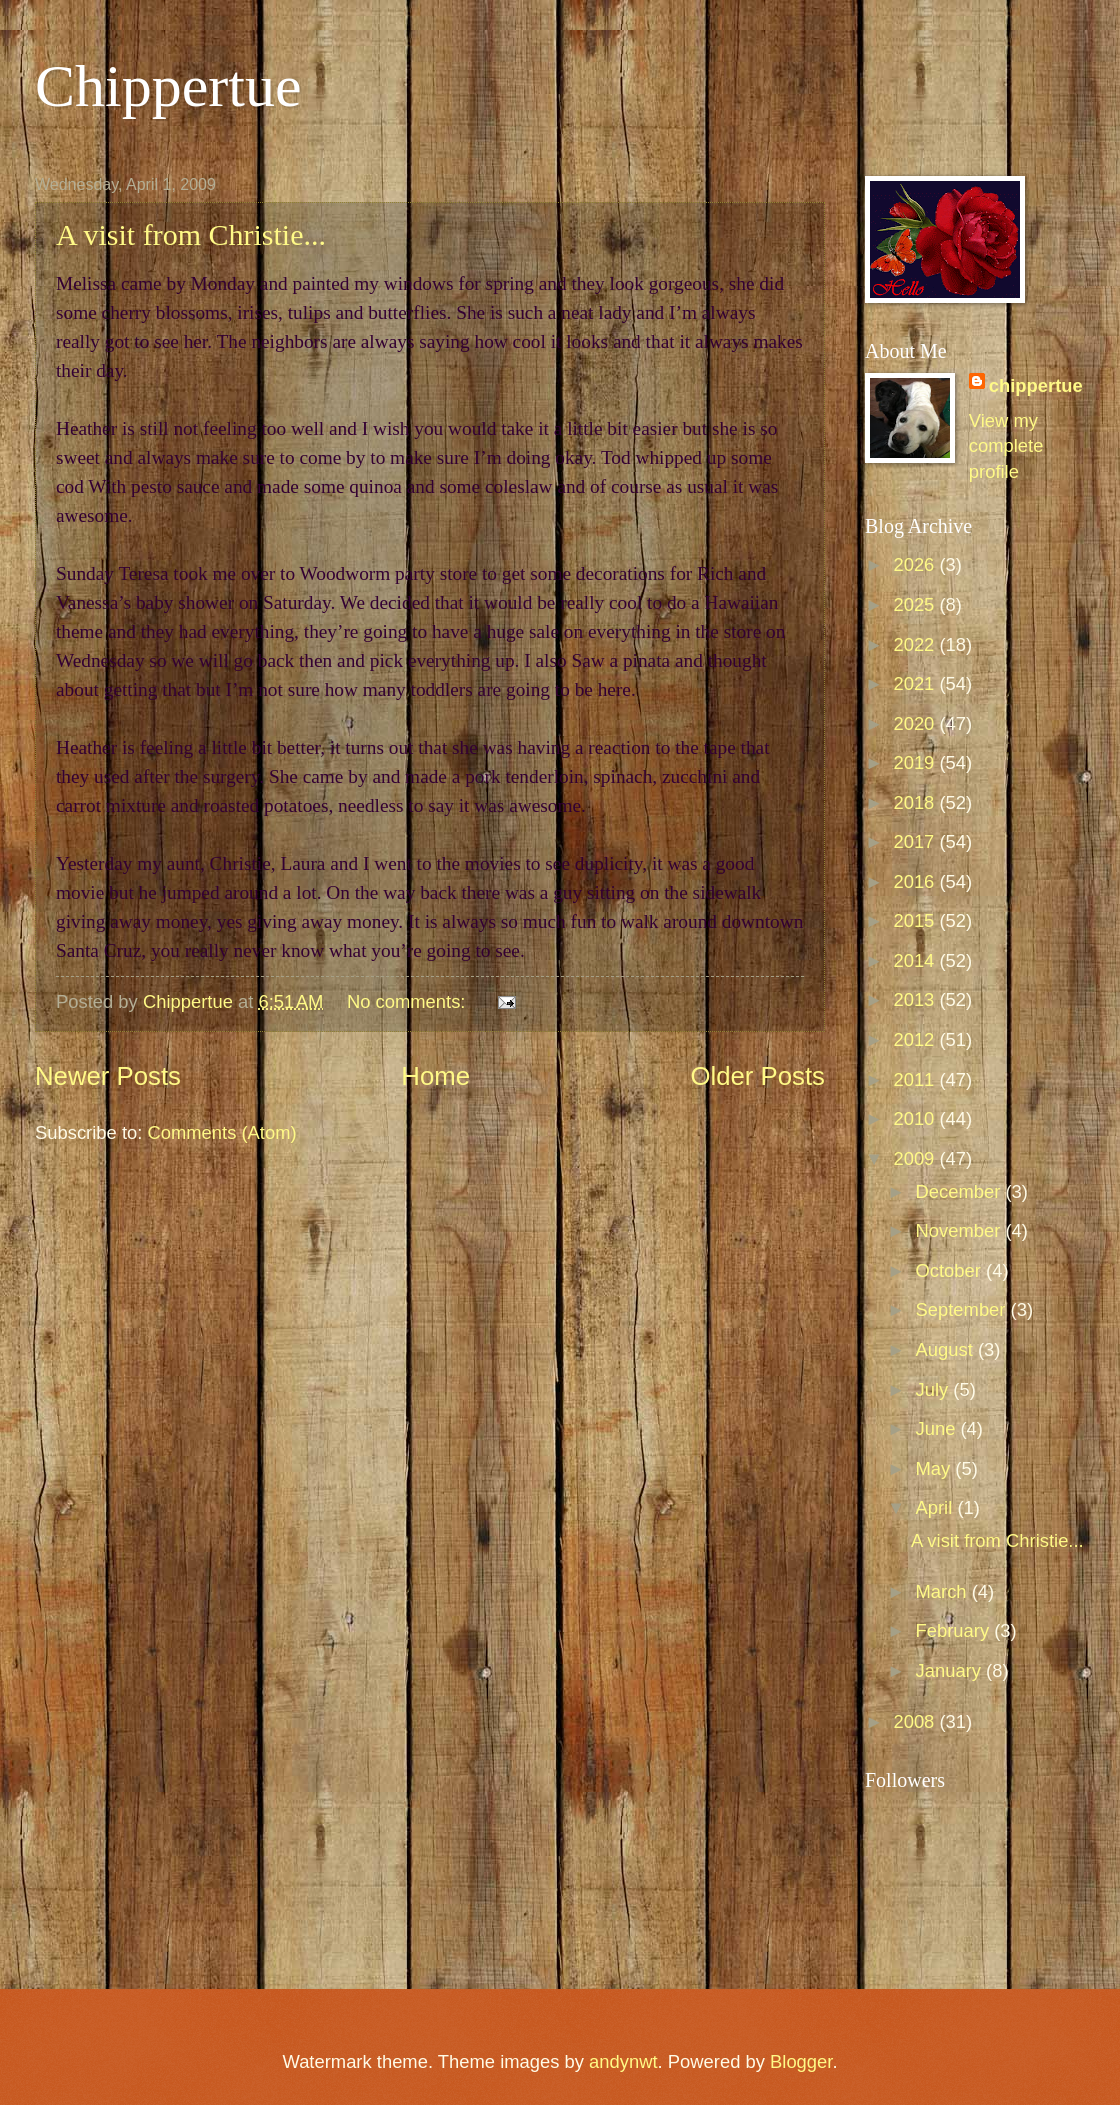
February (955, 1630)
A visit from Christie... (191, 234)
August (947, 1349)
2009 (916, 1158)
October (951, 1270)
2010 (916, 1118)
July (935, 1389)
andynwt (623, 2061)
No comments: (409, 1001)
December (961, 1191)
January (951, 1670)
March (944, 1591)
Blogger (801, 2061)
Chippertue (168, 86)
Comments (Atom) (221, 1132)
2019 (916, 762)
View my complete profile (1006, 446)
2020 (916, 723)
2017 (916, 841)
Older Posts (757, 1076)
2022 (916, 644)
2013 (916, 999)
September (963, 1309)
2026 (916, 564)
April (937, 1507)
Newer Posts (108, 1076)
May (936, 1468)
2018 (916, 802)
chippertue (1036, 385)
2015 (916, 920)
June (938, 1428)
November (961, 1230)
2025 (916, 604)
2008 (916, 1721)
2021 (916, 683)
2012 (916, 1039)
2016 (916, 881)
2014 (916, 960)
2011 (916, 1079)
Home (435, 1076)
